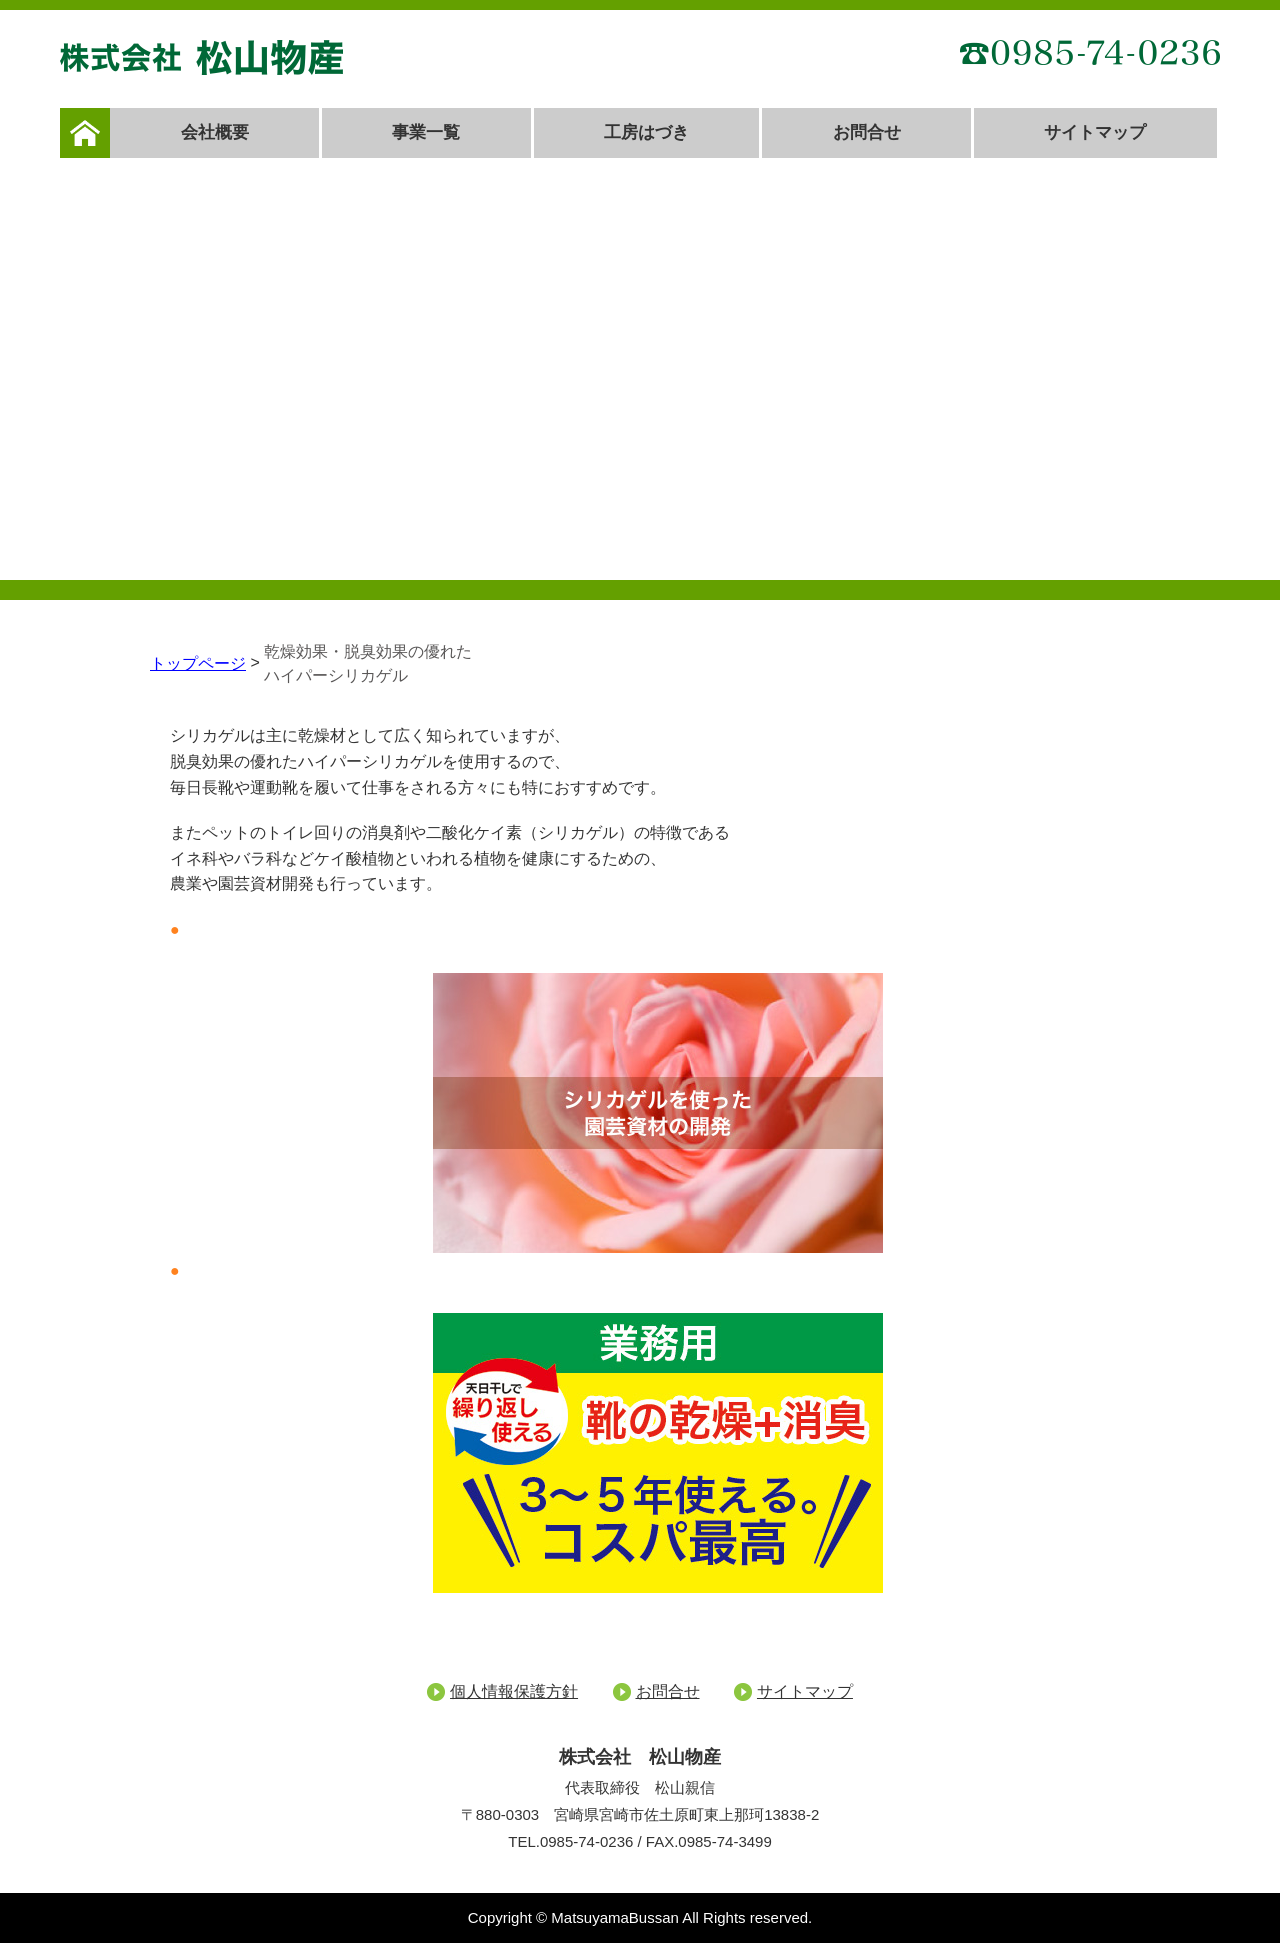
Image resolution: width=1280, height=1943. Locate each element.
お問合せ (867, 132)
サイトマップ (1095, 132)
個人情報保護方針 (514, 1691)
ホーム (85, 133)
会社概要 (215, 132)
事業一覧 (426, 132)
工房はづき (646, 132)
